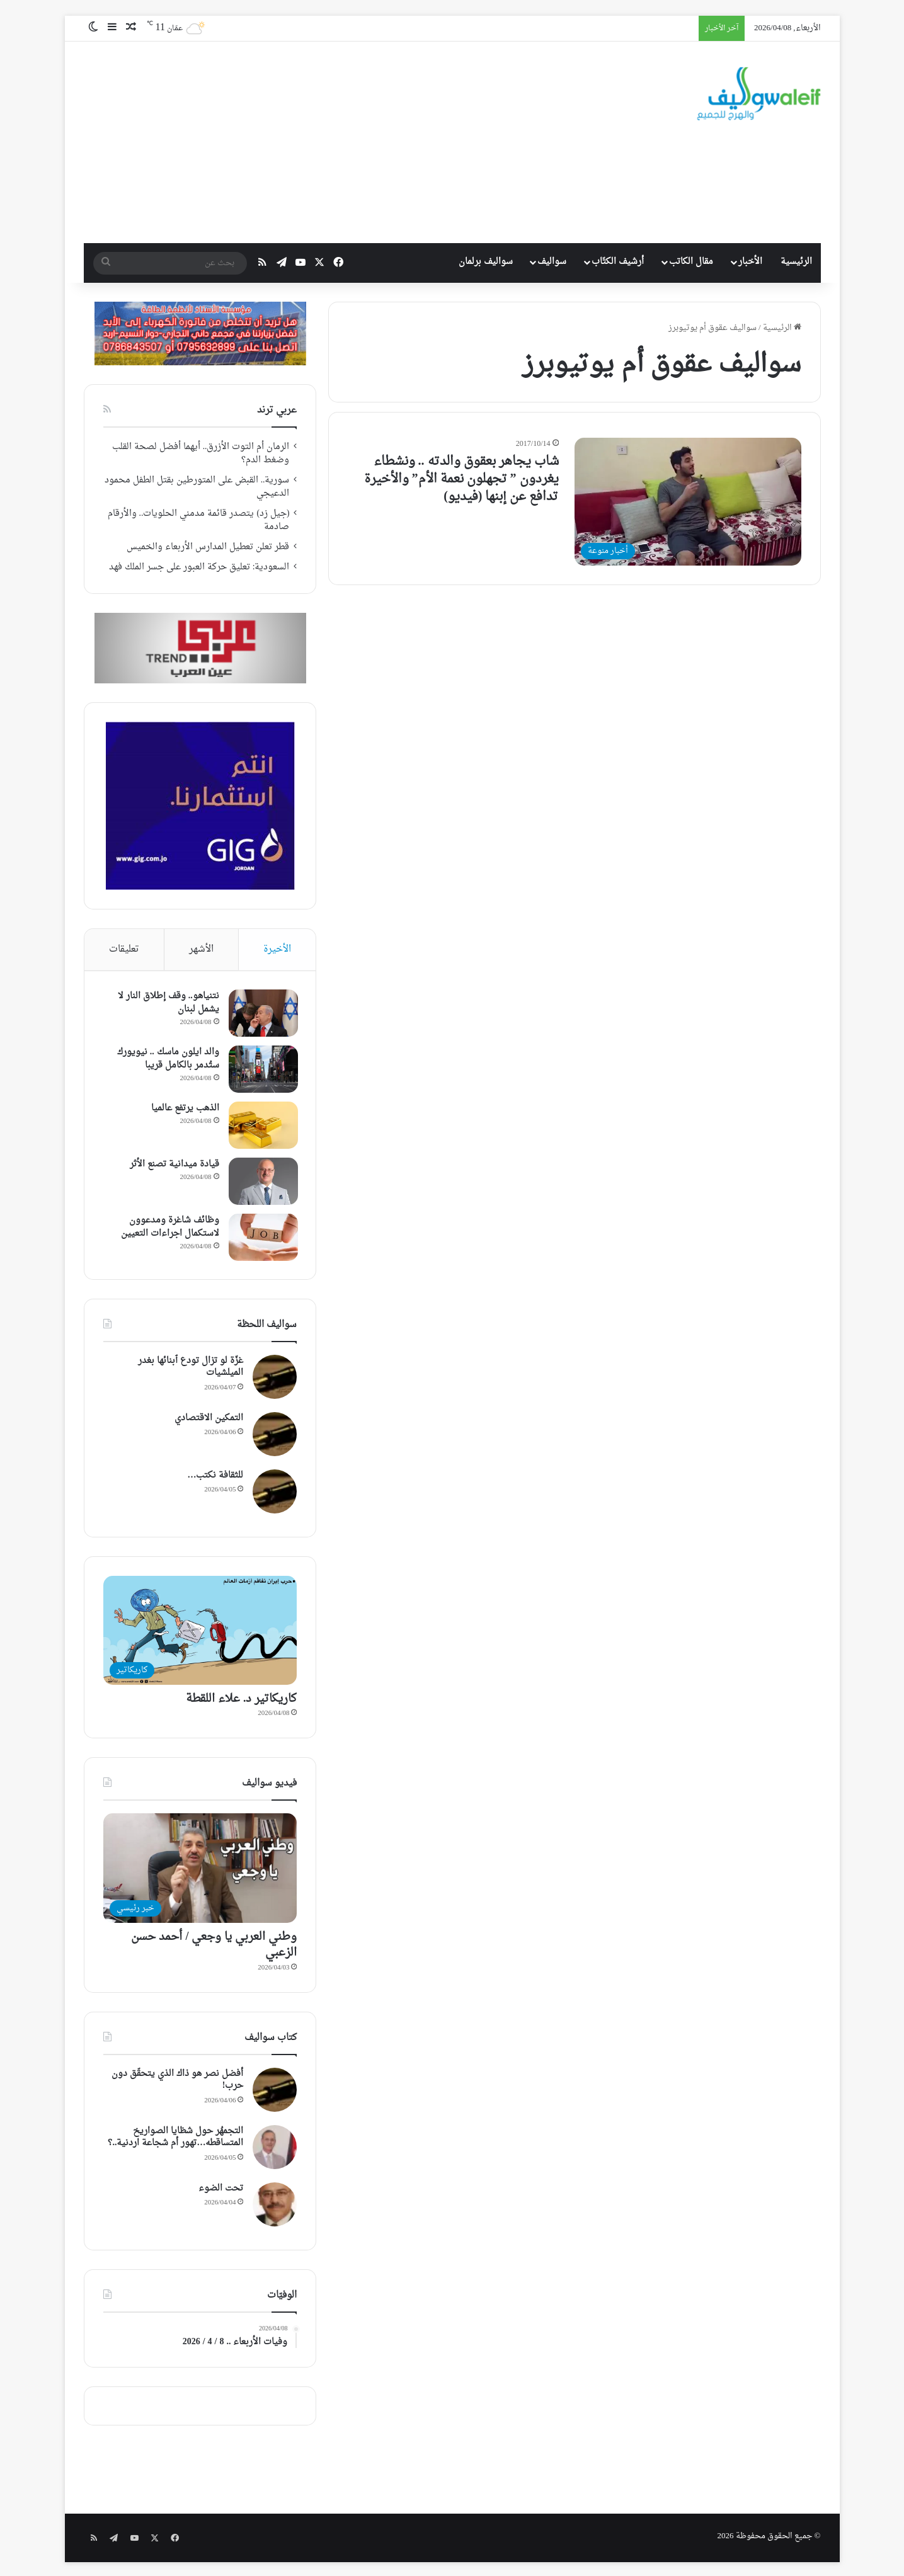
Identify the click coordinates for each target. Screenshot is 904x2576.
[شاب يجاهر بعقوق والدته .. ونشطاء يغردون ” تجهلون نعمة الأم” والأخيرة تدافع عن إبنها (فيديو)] (688, 502)
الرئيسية (796, 261)
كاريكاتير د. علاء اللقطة (241, 1701)
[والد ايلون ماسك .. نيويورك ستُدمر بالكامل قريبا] (262, 1069)
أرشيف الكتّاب (618, 261)
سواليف (551, 261)
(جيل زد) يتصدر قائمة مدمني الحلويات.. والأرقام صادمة (199, 520)
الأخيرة (277, 949)
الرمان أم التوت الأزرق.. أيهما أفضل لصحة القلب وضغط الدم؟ (201, 454)
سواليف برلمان (486, 261)
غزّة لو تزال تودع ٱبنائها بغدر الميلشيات (190, 1368)
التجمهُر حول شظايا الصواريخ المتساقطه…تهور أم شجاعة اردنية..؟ (175, 2138)
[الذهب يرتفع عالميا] (262, 1125)
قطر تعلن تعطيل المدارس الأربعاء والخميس (208, 547)
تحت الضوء (220, 2189)
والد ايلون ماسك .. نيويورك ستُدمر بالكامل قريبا (167, 1059)
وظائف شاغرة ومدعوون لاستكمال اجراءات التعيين (169, 1227)
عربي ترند (277, 410)
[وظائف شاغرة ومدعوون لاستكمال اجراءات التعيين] (262, 1238)
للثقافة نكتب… (215, 1476)
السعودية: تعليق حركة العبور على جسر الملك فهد (199, 567)
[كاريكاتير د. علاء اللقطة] (200, 1632)
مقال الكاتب (691, 261)
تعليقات (124, 949)
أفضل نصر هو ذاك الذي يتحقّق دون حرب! (177, 2081)
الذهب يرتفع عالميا (184, 1108)
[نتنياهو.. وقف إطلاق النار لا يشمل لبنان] (262, 1013)
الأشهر (201, 949)
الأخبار (750, 261)
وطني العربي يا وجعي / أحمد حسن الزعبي (214, 1946)
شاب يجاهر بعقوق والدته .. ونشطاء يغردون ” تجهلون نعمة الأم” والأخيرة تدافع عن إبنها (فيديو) (461, 479)
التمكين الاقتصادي (209, 1419)
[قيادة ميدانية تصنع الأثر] (262, 1181)
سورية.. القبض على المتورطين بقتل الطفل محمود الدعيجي (197, 487)
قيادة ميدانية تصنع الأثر (173, 1164)
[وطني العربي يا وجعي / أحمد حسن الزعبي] (200, 1870)
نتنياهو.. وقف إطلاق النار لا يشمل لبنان (167, 1003)
